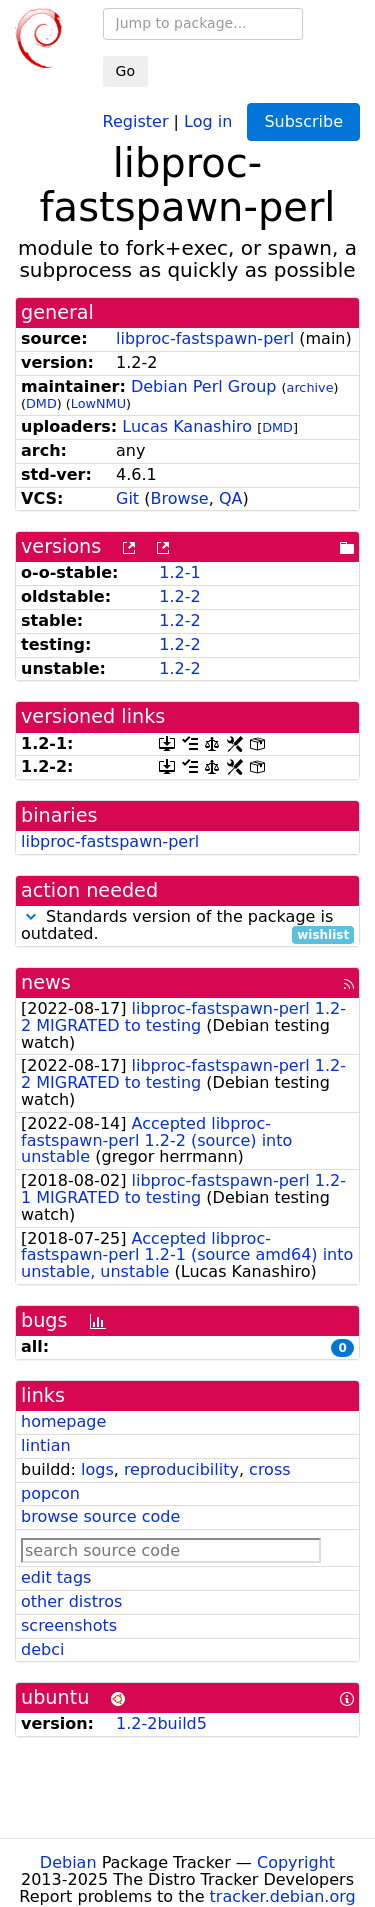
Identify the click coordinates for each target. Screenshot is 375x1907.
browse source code (100, 1516)
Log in (208, 120)
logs (97, 1469)
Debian (68, 1862)
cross (269, 1469)
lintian (46, 1445)
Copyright (296, 1862)
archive (310, 387)
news (46, 982)
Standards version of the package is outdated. (187, 926)
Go (125, 71)
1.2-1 (179, 572)
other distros (71, 1601)
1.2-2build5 (161, 1723)
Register (136, 120)
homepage (63, 1421)
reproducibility (181, 1469)
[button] (31, 916)
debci (42, 1649)
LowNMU (98, 403)
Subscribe (303, 121)
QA (231, 498)
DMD (41, 403)
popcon (50, 1493)
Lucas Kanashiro (187, 426)
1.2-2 (179, 596)
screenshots (69, 1625)
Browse (179, 498)
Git (127, 498)
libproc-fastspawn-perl (205, 338)
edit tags (56, 1577)
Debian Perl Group (204, 386)
